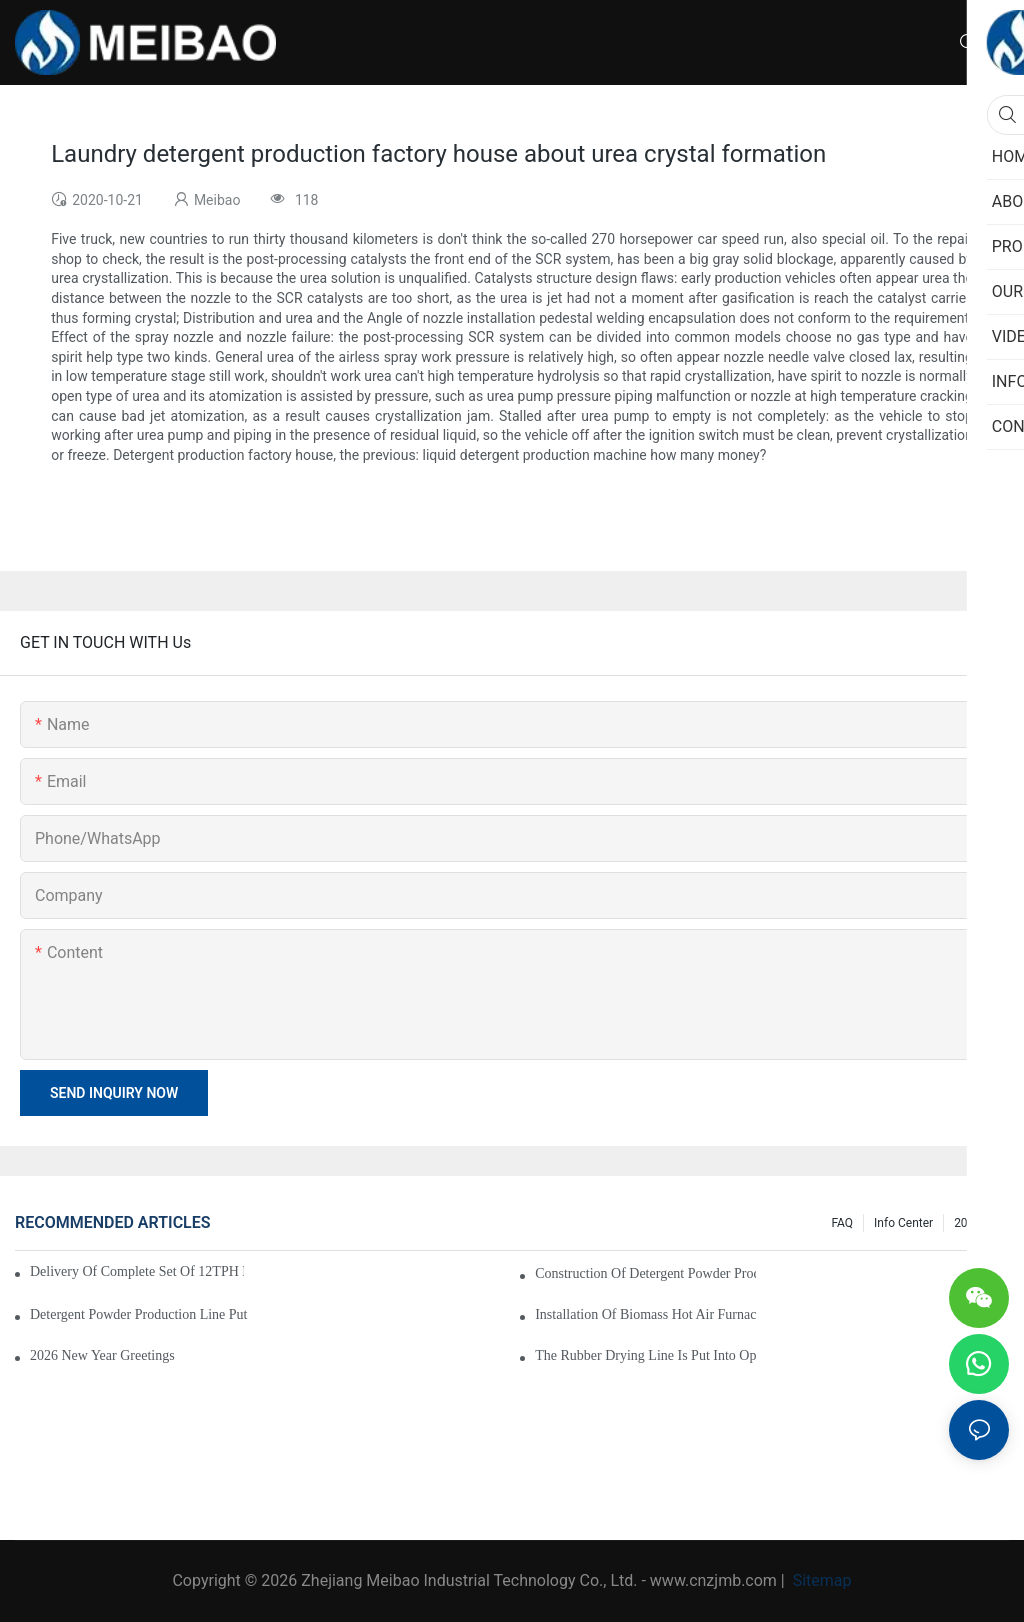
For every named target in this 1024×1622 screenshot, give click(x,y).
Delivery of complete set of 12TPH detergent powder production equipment (137, 1271)
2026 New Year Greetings (102, 1355)
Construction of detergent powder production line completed (645, 1273)
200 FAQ (976, 1223)
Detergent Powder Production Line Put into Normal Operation (140, 1314)
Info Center (903, 1223)
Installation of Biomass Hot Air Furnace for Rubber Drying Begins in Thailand (645, 1314)
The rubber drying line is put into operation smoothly (645, 1355)
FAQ (842, 1223)
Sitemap (820, 1580)
